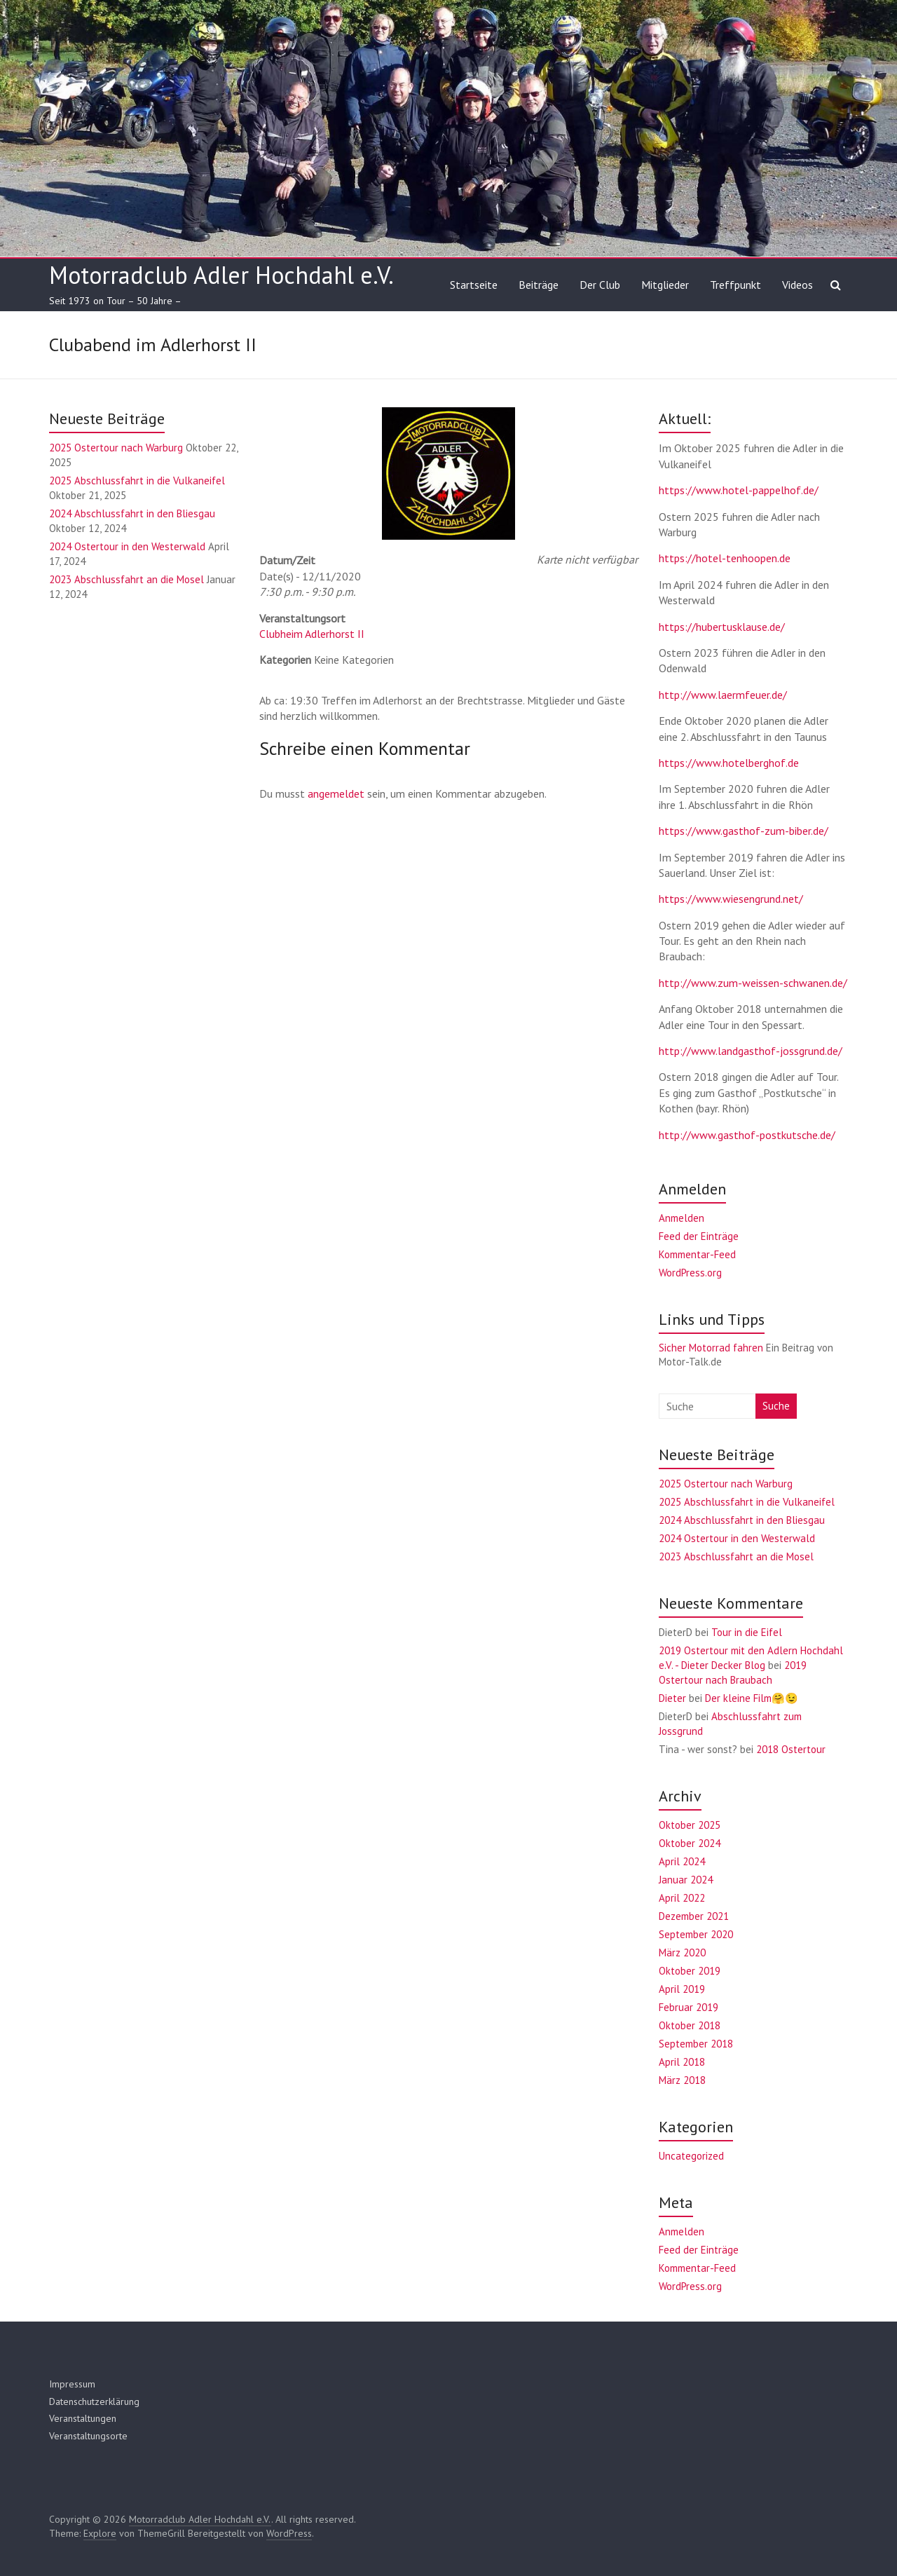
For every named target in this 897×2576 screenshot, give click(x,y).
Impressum (72, 2384)
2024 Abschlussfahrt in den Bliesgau (132, 513)
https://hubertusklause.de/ (722, 627)
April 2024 (682, 1861)
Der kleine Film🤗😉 (751, 1698)
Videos (797, 285)
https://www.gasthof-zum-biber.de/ (743, 831)
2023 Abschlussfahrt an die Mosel (126, 579)
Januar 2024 (686, 1879)
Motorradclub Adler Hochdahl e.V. (221, 274)
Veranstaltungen (82, 2418)
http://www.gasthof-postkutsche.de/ (747, 1135)
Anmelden (681, 1218)
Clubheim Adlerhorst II (311, 634)
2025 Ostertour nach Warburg (116, 447)
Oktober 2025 (689, 1825)
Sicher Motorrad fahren (711, 1347)
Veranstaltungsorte (88, 2436)
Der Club (600, 285)
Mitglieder (665, 285)
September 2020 (696, 1934)
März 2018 (682, 2080)
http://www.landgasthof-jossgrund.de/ (750, 1051)
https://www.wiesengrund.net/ (731, 899)
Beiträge (539, 285)
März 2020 (682, 1952)
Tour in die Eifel (746, 1632)
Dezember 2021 (694, 1916)
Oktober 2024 (689, 1843)
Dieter (672, 1698)
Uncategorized (691, 2155)
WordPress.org (690, 1272)
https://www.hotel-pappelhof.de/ (739, 490)
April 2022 (682, 1897)
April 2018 (682, 2062)
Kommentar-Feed (697, 1254)
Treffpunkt (735, 285)
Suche (776, 1405)
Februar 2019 (688, 2007)
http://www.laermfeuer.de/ (723, 695)
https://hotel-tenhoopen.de (724, 558)
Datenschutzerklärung (94, 2401)
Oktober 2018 (689, 2025)
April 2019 (682, 1989)
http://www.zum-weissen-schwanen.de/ (753, 983)
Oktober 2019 (689, 1970)
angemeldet (336, 793)
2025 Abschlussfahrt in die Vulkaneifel (137, 480)
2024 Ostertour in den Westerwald (127, 546)
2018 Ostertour (791, 1749)
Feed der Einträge (699, 1236)
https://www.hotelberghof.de (729, 763)
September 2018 (696, 2043)
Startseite (474, 285)
